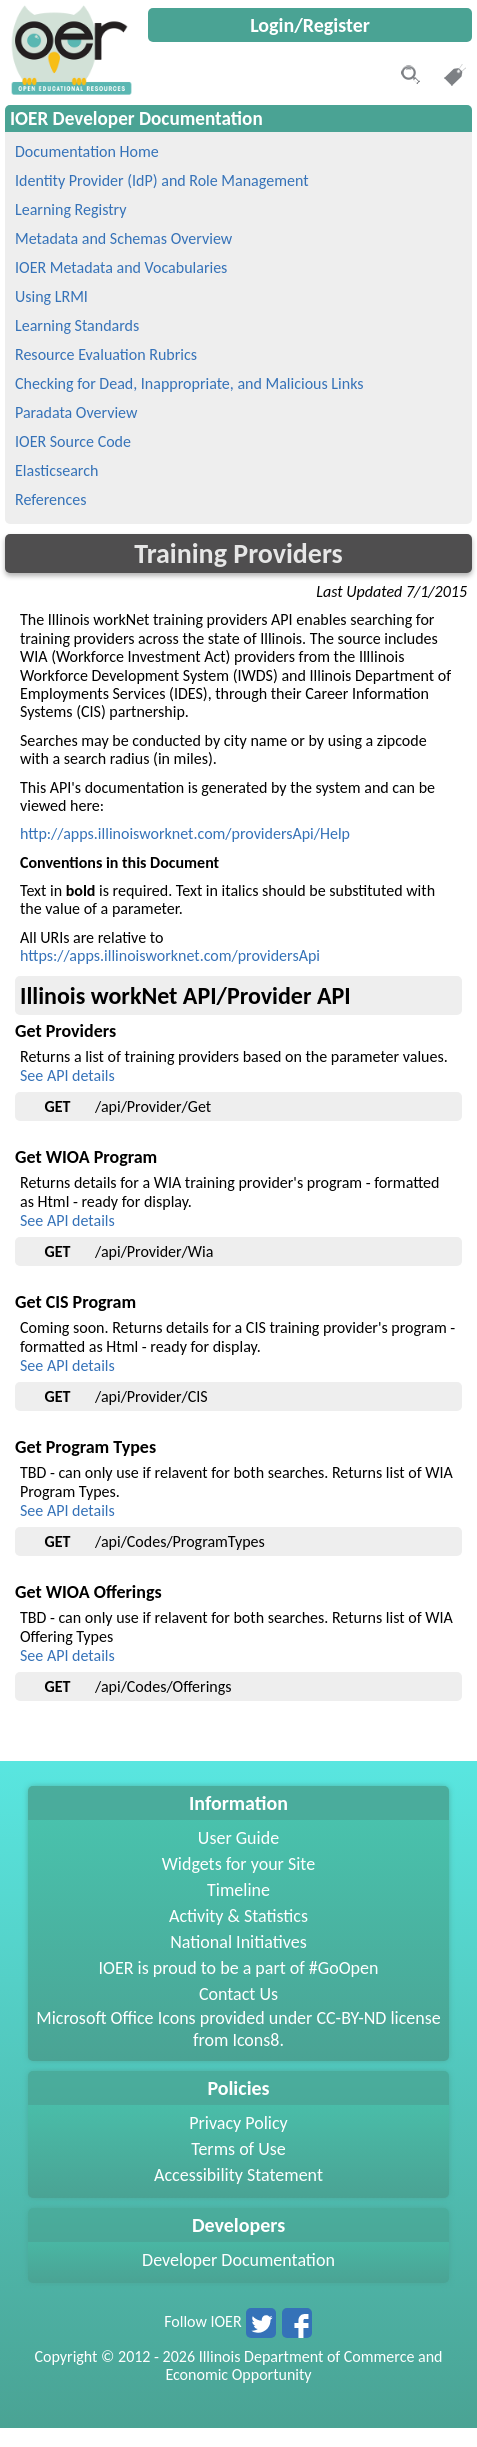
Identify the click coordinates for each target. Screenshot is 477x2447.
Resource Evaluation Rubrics (106, 354)
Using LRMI (51, 296)
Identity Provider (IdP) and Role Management (162, 180)
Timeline (238, 1890)
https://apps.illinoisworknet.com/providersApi (170, 955)
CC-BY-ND (351, 2018)
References (50, 499)
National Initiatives (238, 1942)
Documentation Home (87, 151)
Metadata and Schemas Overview (123, 238)
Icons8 (255, 2040)
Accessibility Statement (238, 2175)
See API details (67, 1075)
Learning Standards (77, 325)
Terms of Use (238, 2149)
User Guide (238, 1838)
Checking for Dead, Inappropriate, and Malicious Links (189, 383)
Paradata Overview (76, 412)
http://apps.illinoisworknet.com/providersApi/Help (185, 833)
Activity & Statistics (238, 1916)
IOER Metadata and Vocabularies (121, 267)
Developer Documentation (238, 2260)
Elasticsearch (56, 470)
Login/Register (310, 25)
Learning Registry (70, 209)
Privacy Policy (238, 2123)
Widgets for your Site (238, 1864)
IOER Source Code (73, 441)
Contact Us (238, 1994)
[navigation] (69, 89)
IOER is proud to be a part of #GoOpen (239, 1968)
